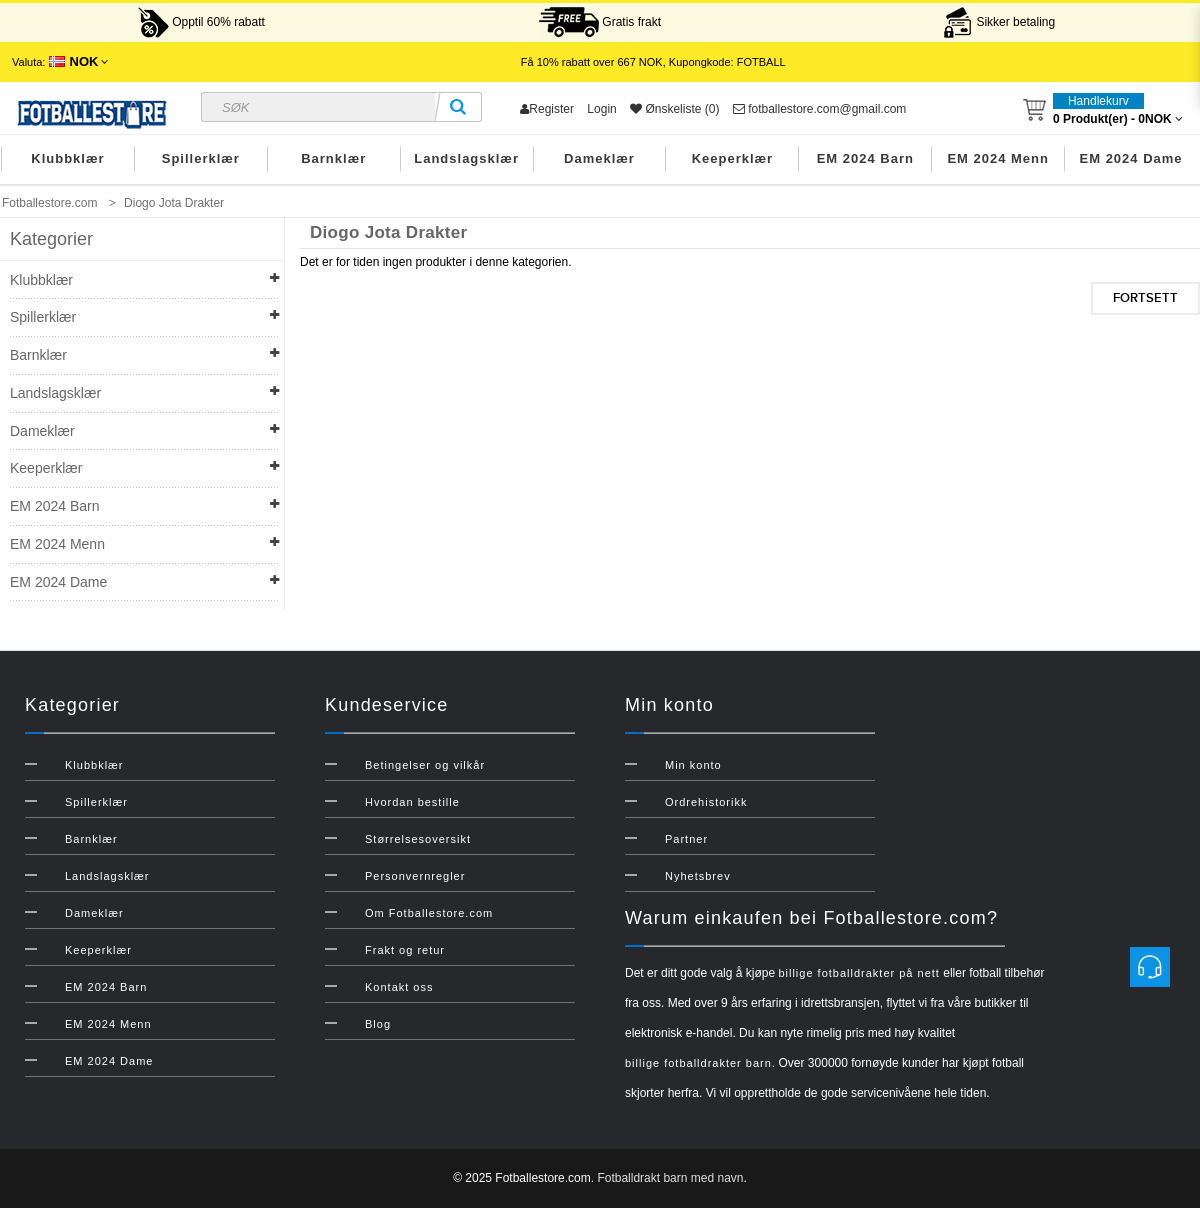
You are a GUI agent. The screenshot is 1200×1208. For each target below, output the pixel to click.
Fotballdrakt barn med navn (670, 1178)
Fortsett (1145, 298)
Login (601, 109)
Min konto (693, 765)
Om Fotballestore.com (429, 913)
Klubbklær (67, 158)
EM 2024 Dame (1131, 158)
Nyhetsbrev (698, 876)
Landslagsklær (466, 158)
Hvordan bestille (412, 802)
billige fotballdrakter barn (698, 1063)
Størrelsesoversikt (418, 839)
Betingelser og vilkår (425, 765)
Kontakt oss (399, 987)
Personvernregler (415, 876)
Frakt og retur (405, 950)
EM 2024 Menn (998, 158)
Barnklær (333, 158)
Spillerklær (201, 158)
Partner (686, 839)
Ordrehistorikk (706, 802)
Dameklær (599, 158)
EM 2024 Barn (865, 158)
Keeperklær (733, 158)
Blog (378, 1024)
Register (547, 109)
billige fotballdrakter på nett (858, 973)
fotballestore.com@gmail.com (820, 109)
